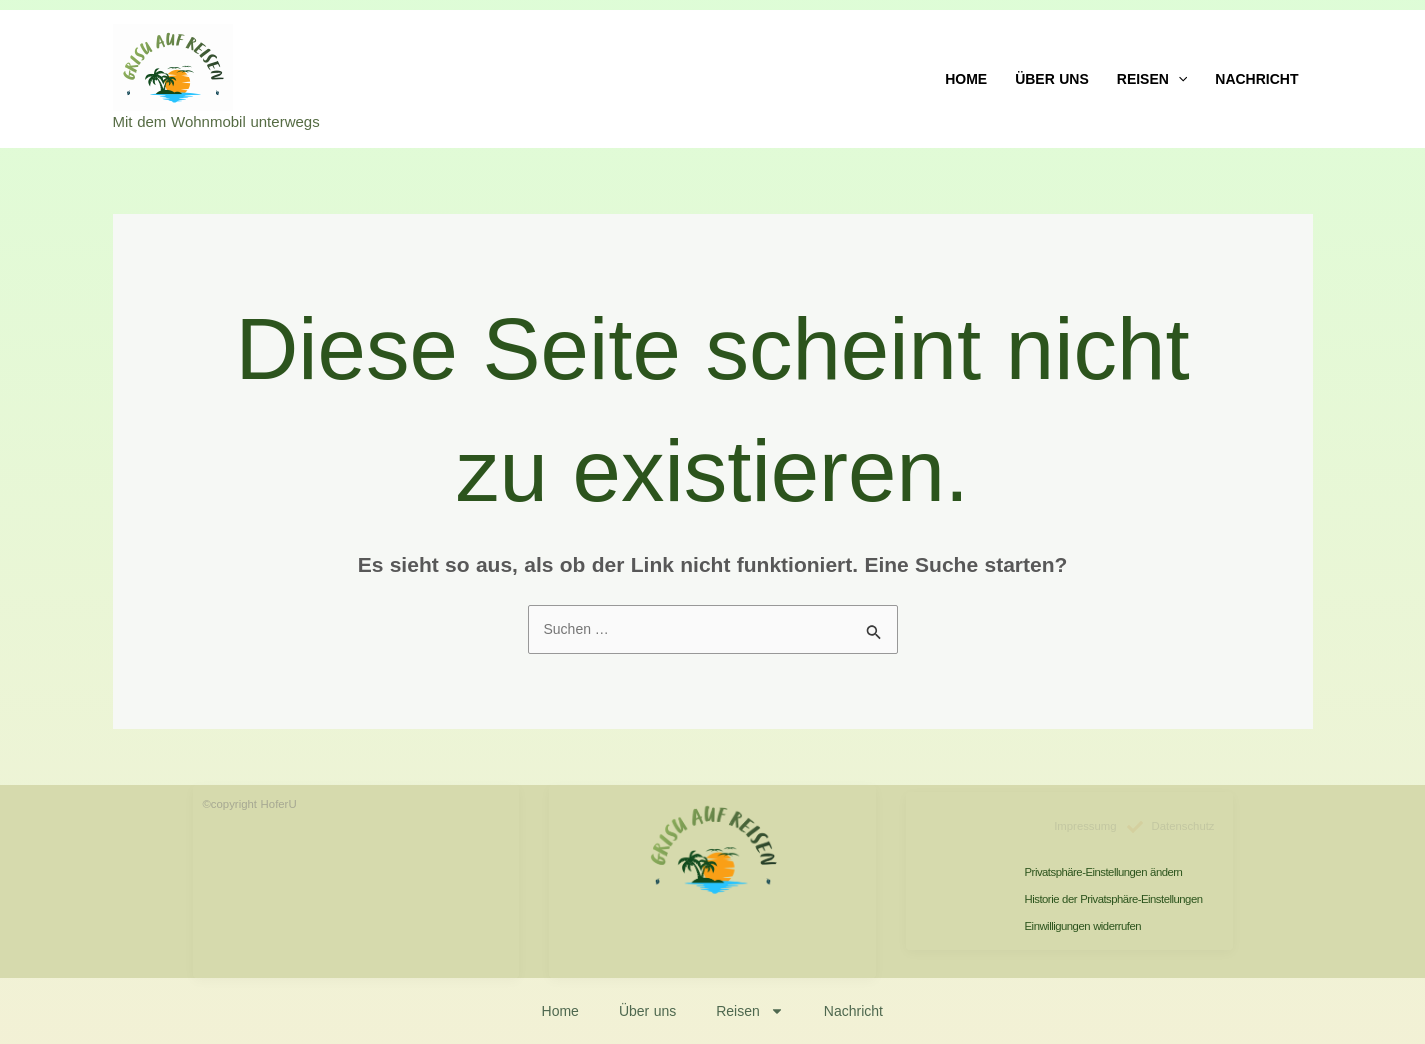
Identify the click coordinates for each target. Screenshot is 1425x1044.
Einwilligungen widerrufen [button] (1083, 926)
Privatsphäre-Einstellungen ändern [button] (1104, 872)
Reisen (1152, 79)
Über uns (1052, 79)
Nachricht (1256, 79)
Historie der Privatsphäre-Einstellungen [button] (1114, 899)
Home (966, 79)
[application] (1178, 79)
